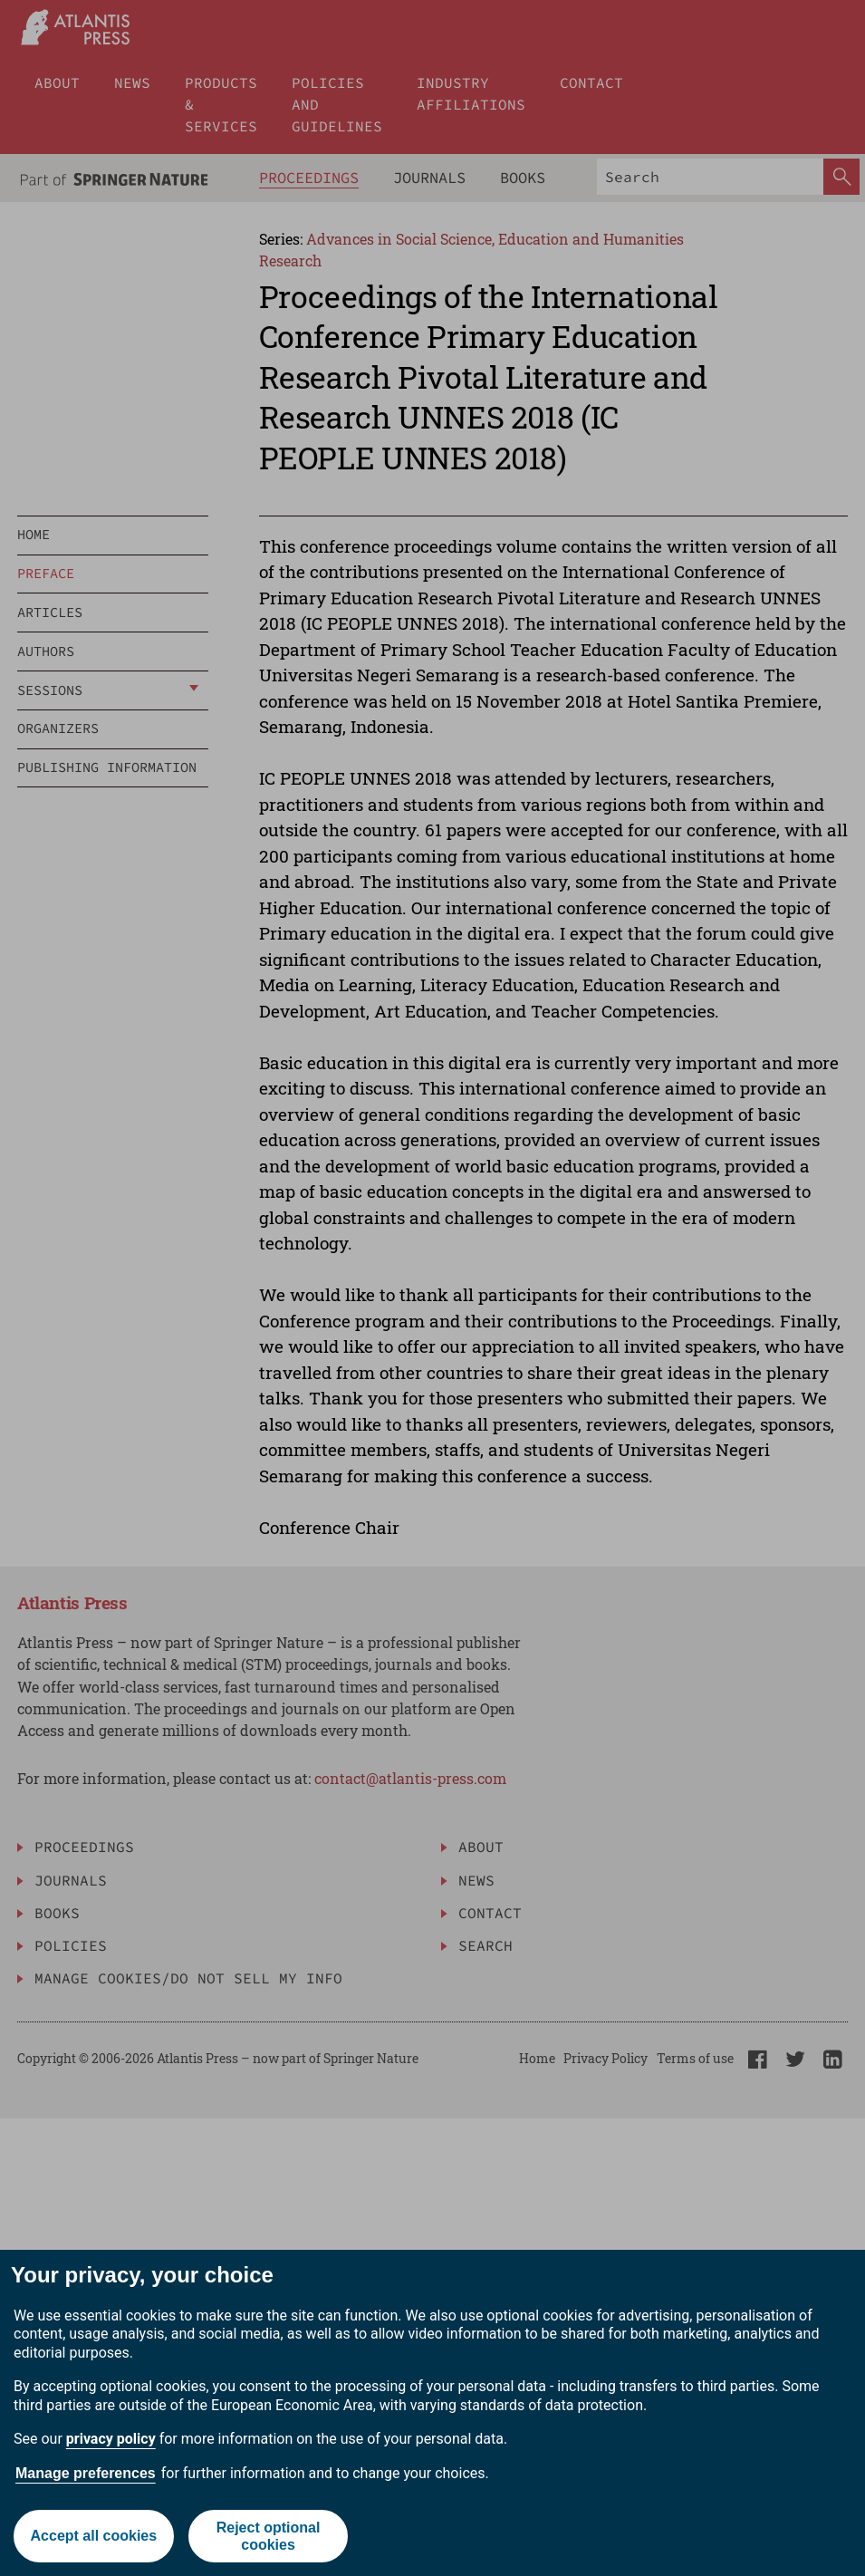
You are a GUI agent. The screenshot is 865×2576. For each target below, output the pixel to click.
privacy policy (111, 2438)
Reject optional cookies (268, 2536)
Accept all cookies (94, 2535)
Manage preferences (85, 2473)
